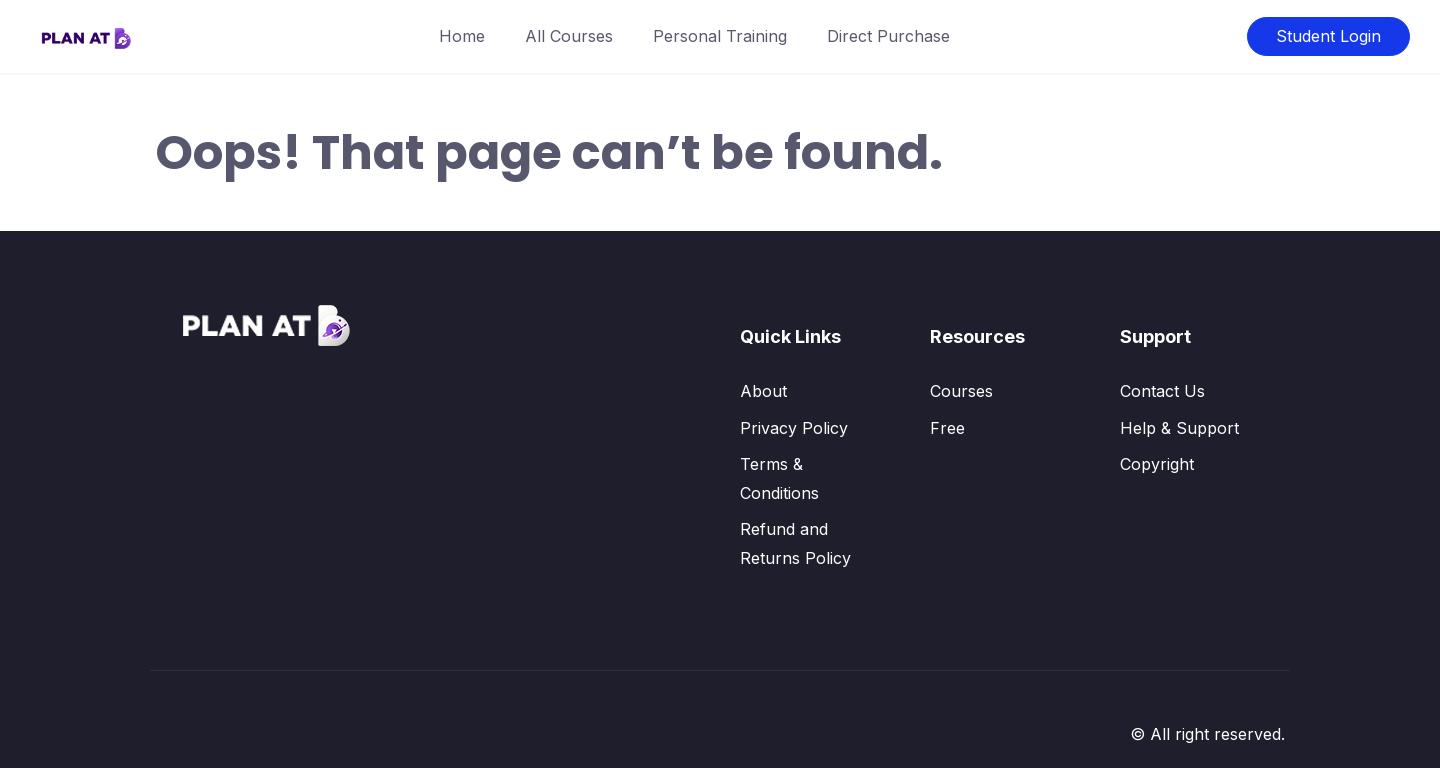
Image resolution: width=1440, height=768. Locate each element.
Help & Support (1179, 428)
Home (462, 36)
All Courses (569, 36)
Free (947, 428)
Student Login (1328, 36)
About (763, 391)
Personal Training (720, 36)
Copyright (1157, 464)
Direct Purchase (888, 36)
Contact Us (1162, 391)
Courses (961, 391)
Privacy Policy (794, 428)
